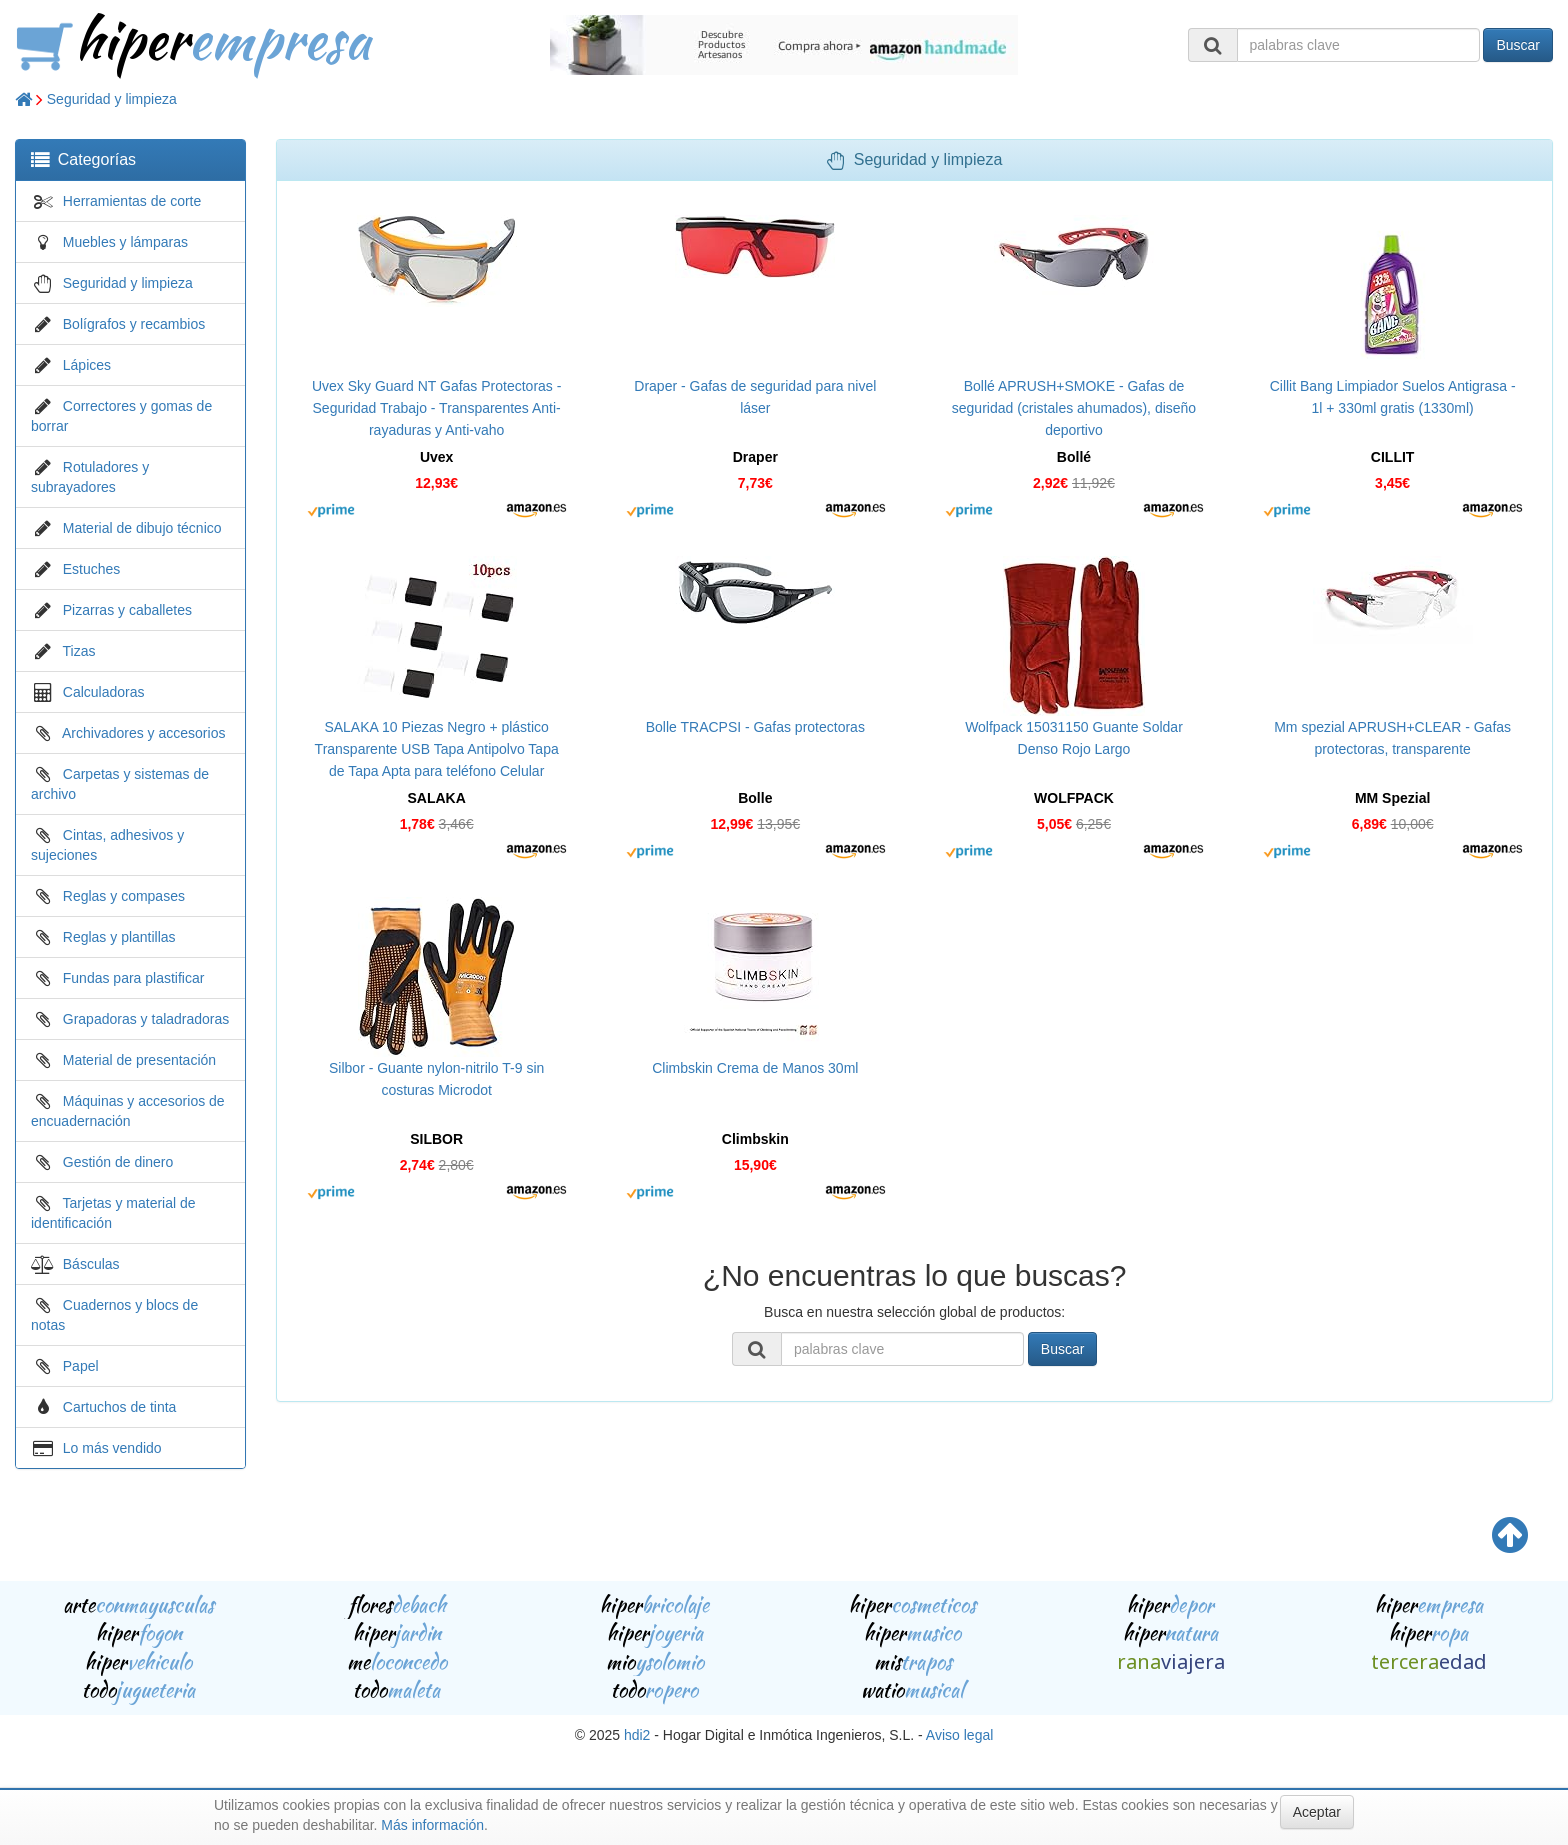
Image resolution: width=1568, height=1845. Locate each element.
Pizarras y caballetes (127, 610)
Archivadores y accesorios (143, 733)
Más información (432, 1825)
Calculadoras (104, 692)
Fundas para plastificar (134, 978)
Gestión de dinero (118, 1162)
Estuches (92, 569)
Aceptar (1317, 1812)
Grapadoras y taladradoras (146, 1019)
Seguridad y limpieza (112, 99)
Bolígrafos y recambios (134, 324)
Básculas (91, 1264)
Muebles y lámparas (125, 242)
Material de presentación (139, 1060)
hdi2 (637, 1735)
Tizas (79, 651)
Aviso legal (959, 1735)
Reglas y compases (124, 896)
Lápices (87, 365)
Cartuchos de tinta (120, 1407)
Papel (81, 1366)
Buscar (1518, 45)
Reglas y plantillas (119, 937)
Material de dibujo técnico (142, 528)
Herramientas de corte (132, 201)
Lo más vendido (112, 1448)
